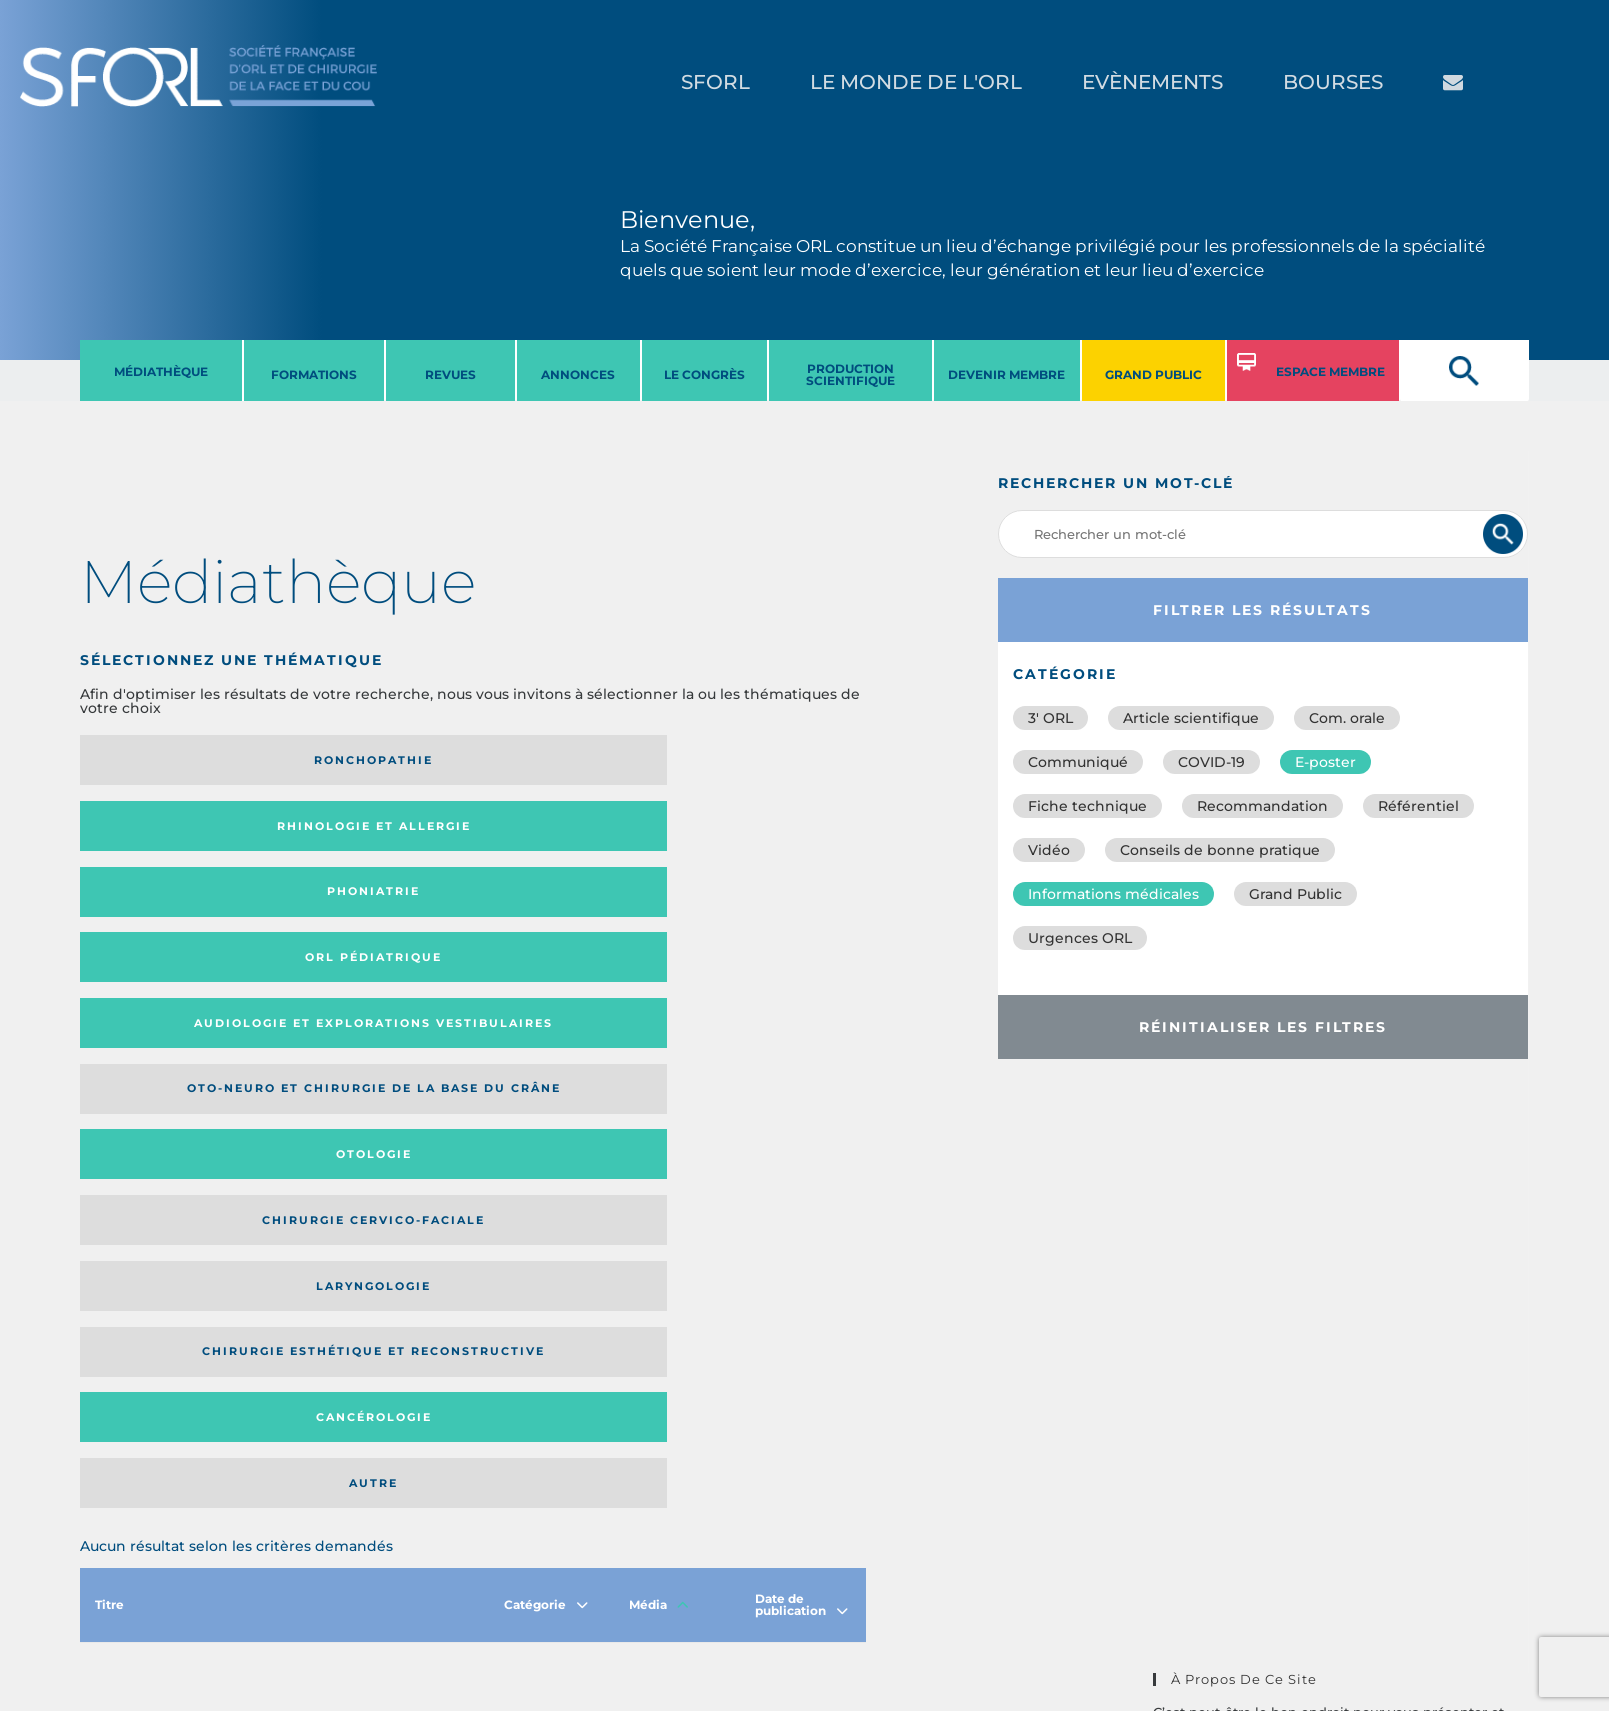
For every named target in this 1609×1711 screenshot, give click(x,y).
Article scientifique (1191, 718)
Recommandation (1262, 806)
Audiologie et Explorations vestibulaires (153, 832)
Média (659, 1039)
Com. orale (1347, 718)
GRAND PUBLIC (1153, 374)
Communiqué (1078, 762)
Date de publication (801, 1039)
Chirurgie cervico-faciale (751, 832)
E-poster (1325, 762)
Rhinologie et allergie (350, 760)
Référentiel (1418, 806)
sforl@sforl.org (389, 1588)
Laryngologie (170, 912)
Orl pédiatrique (759, 760)
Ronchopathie (170, 760)
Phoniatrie (563, 760)
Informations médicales (1113, 894)
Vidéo (1049, 850)
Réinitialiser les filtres (1263, 1027)
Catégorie (546, 1039)
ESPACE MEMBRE (1330, 371)
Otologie (563, 832)
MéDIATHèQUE (161, 371)
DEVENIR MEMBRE (1006, 374)
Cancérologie (563, 912)
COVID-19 (1211, 762)
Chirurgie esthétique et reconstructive (359, 911)
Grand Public (1295, 894)
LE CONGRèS (704, 374)
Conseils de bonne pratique (1220, 850)
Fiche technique (1087, 806)
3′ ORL (1050, 718)
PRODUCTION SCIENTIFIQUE (850, 374)
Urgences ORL (1080, 938)
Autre (759, 912)
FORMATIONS (314, 374)
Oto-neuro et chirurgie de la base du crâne (358, 832)
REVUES (450, 374)
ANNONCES (578, 374)
